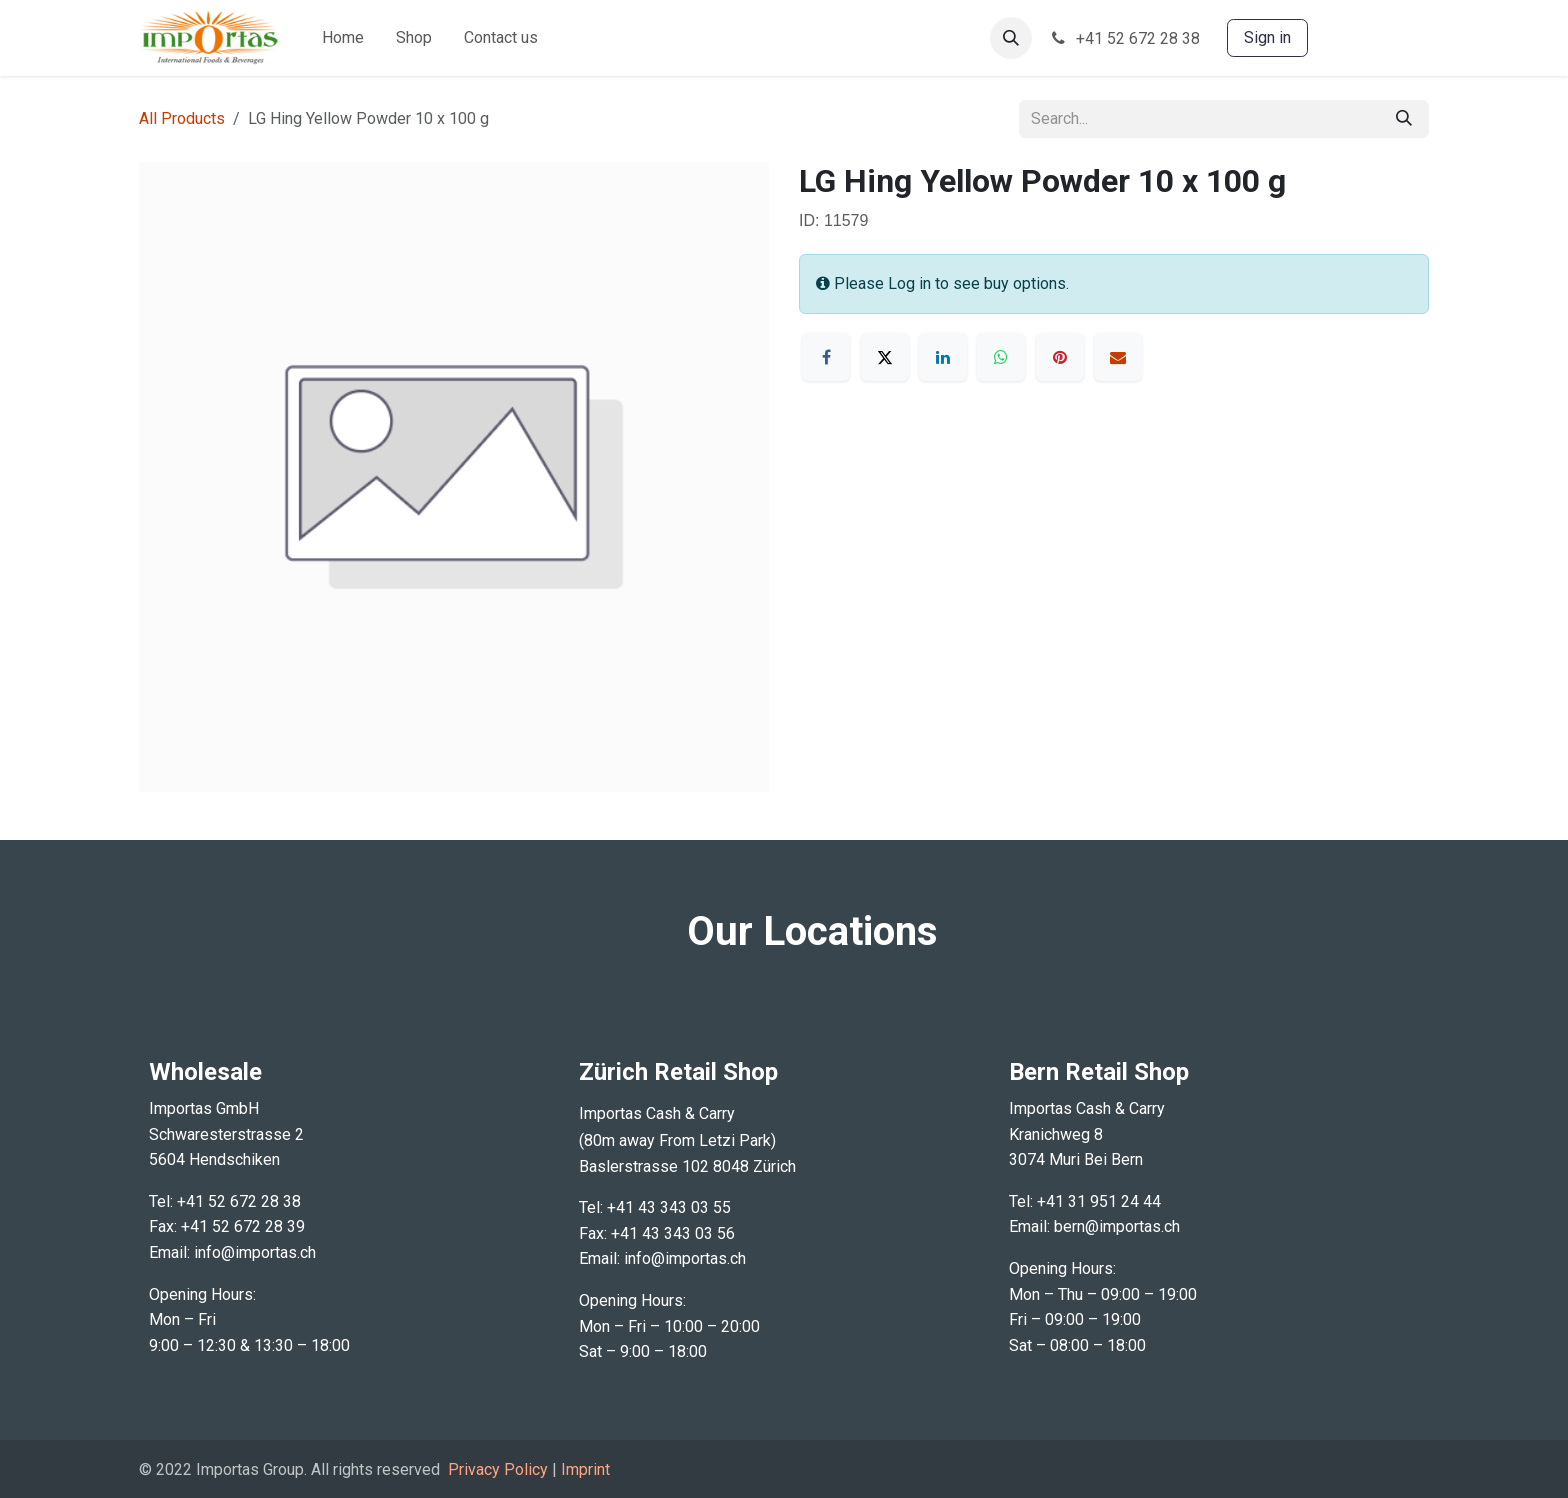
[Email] (1118, 357)
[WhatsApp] (1001, 357)
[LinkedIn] (943, 357)
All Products (182, 118)
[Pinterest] (1060, 357)
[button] (1011, 38)
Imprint (585, 1469)
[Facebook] (826, 357)
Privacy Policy (498, 1469)
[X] (885, 357)
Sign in (1267, 37)
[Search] (1404, 119)
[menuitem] (343, 38)
